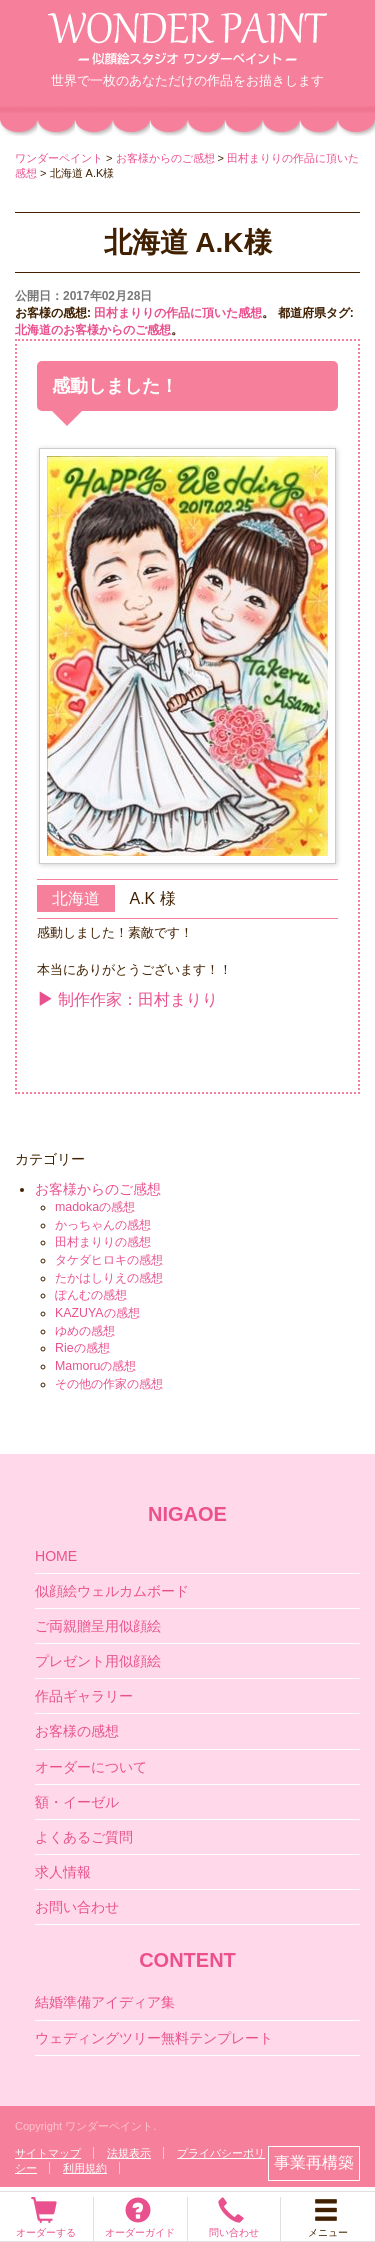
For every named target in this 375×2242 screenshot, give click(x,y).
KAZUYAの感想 (97, 1313)
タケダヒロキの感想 (109, 1260)
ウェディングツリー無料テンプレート (154, 2038)
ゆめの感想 (85, 1331)
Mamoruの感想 (95, 1366)
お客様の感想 (77, 1731)
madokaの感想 (95, 1207)
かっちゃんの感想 (103, 1225)
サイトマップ (48, 2153)
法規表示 (129, 2153)
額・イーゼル (77, 1802)
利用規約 (85, 2168)
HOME (56, 1556)
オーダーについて (91, 1767)
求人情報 (63, 1872)
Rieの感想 (82, 1348)
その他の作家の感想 (109, 1384)
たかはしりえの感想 (109, 1278)
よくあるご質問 (84, 1837)
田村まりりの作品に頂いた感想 (178, 313)
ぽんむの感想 (91, 1295)
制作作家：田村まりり (127, 999)
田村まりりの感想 (103, 1242)
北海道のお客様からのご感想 (93, 330)
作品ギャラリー (84, 1696)
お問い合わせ (77, 1907)
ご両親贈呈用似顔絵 (98, 1626)
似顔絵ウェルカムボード (112, 1591)
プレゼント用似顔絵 (98, 1661)
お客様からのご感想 (98, 1189)
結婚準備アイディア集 (105, 2002)
